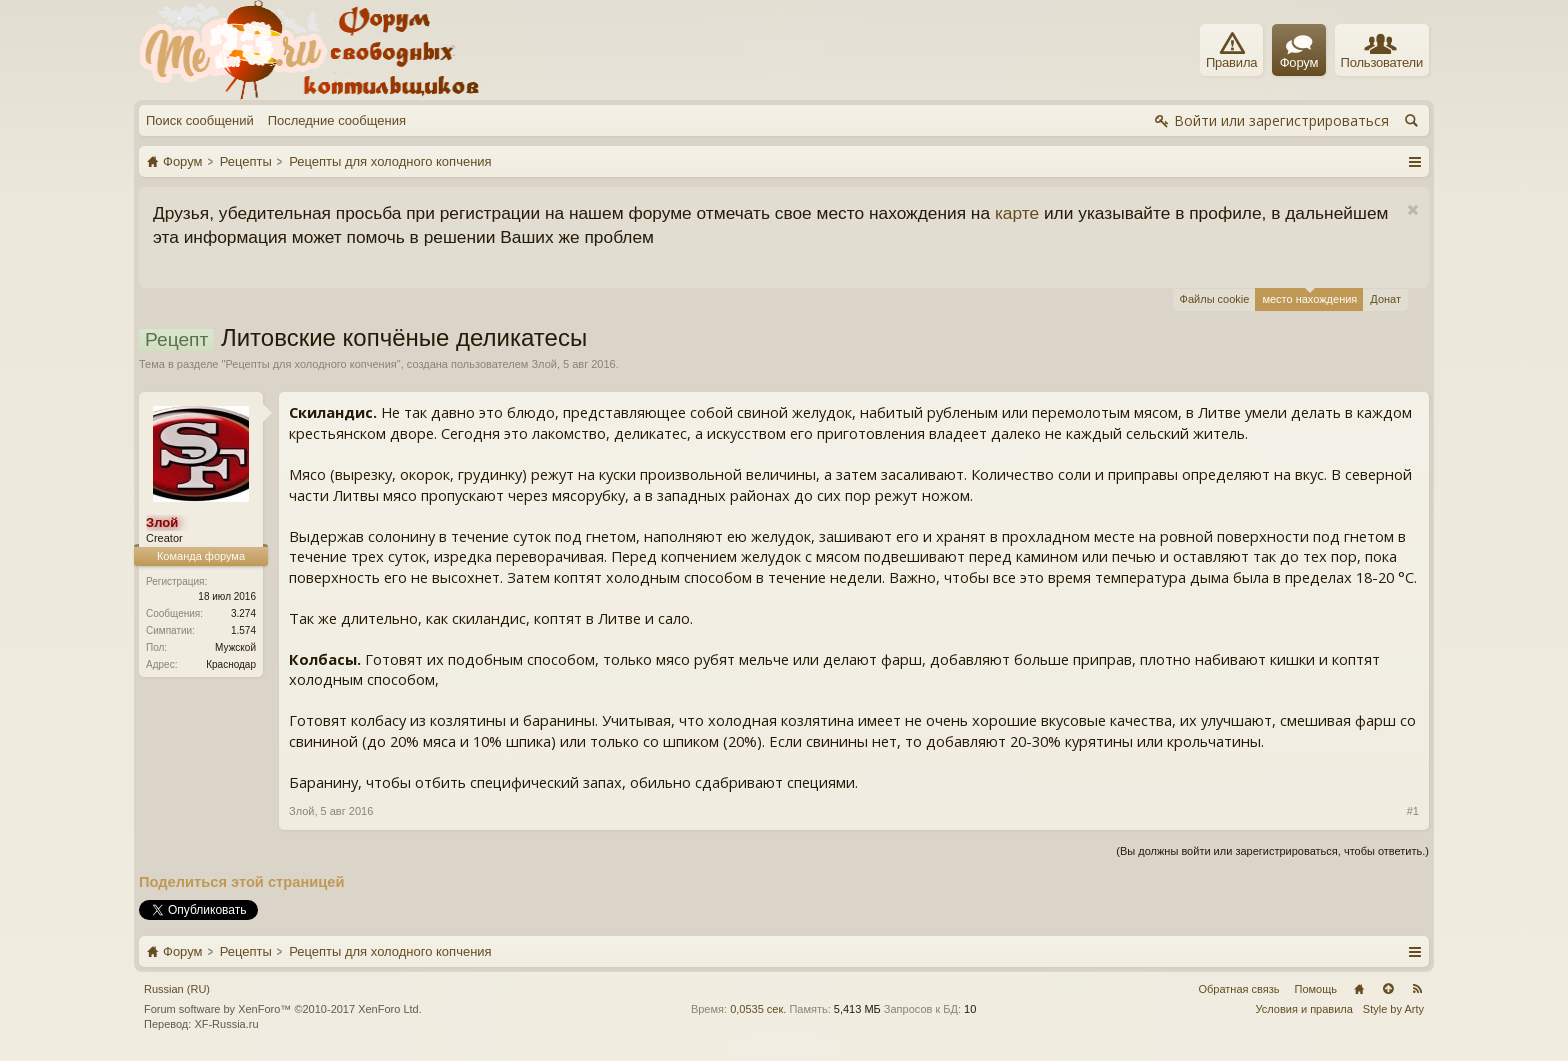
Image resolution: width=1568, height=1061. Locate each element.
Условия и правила (1304, 1009)
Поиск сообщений (200, 120)
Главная (1359, 989)
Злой (543, 364)
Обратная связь (1238, 989)
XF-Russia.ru (226, 1024)
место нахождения (1309, 296)
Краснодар (231, 664)
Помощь (1316, 989)
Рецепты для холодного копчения (310, 364)
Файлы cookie (1215, 299)
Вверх (1388, 989)
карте (1017, 213)
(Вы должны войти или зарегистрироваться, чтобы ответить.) (1272, 851)
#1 (1413, 811)
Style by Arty (1393, 1009)
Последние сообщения (337, 120)
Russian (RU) (177, 989)
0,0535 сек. (758, 1009)
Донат (1385, 299)
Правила (1231, 51)
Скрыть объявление (1412, 210)
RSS (1417, 989)
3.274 (243, 613)
